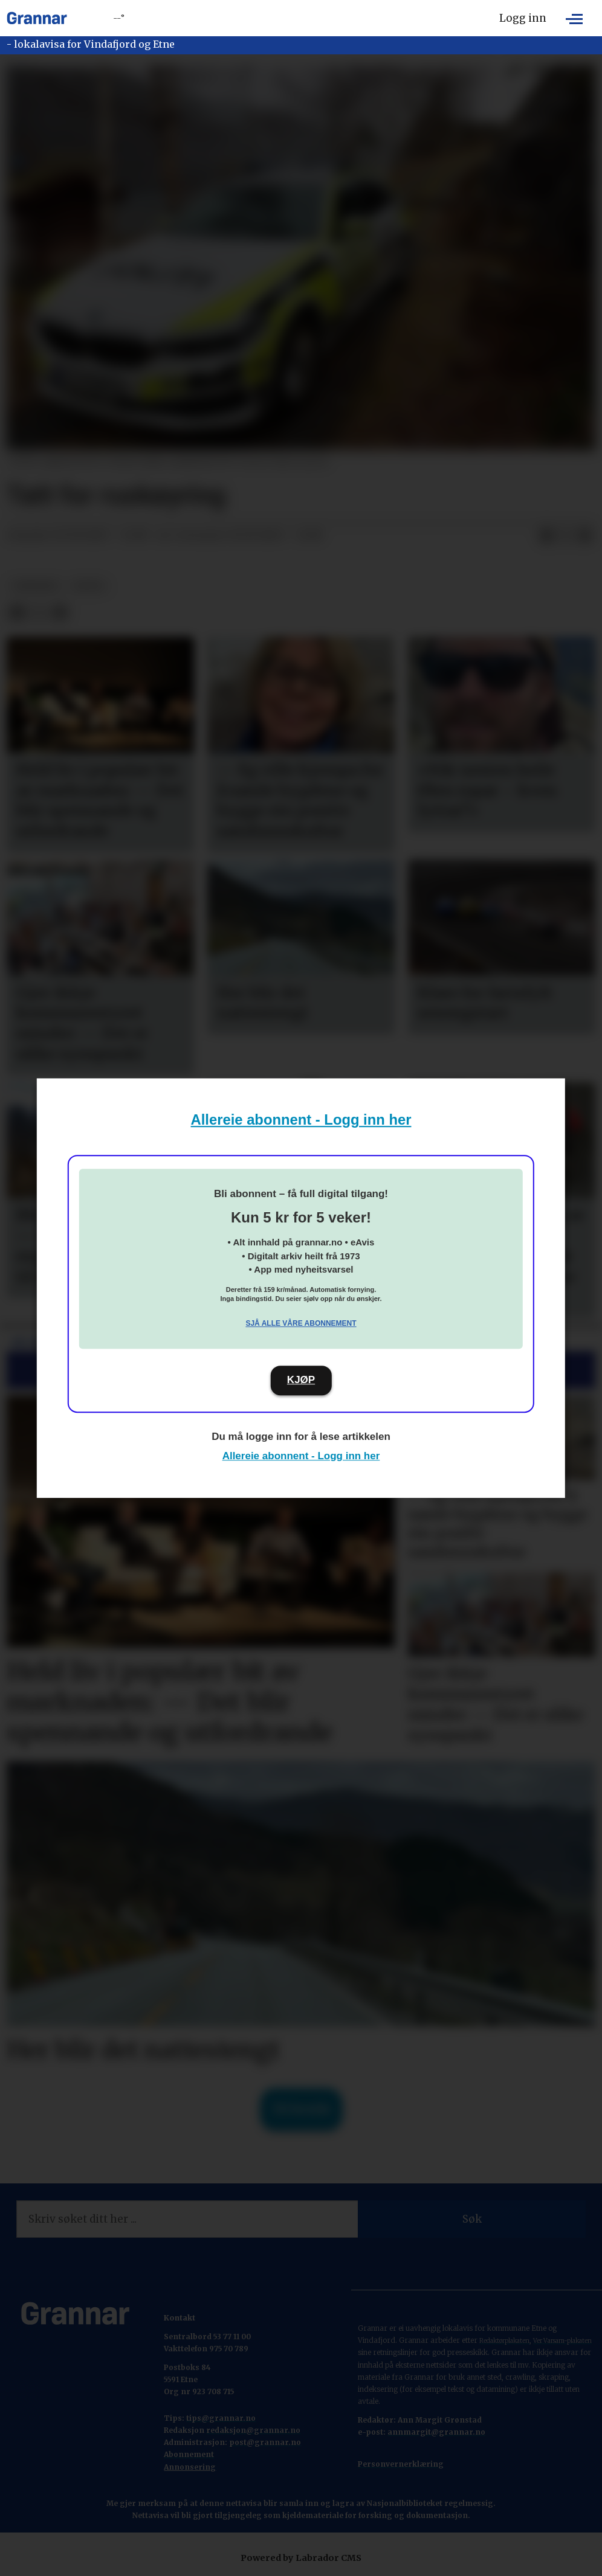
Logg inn (522, 18)
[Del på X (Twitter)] (566, 536)
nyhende (36, 586)
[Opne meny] (574, 18)
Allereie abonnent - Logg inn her (301, 1119)
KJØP (301, 1380)
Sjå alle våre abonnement (300, 1323)
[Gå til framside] (37, 18)
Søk (472, 2219)
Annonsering (190, 2467)
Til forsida (301, 2109)
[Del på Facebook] (546, 536)
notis (89, 586)
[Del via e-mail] (585, 536)
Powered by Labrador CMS (301, 2557)
